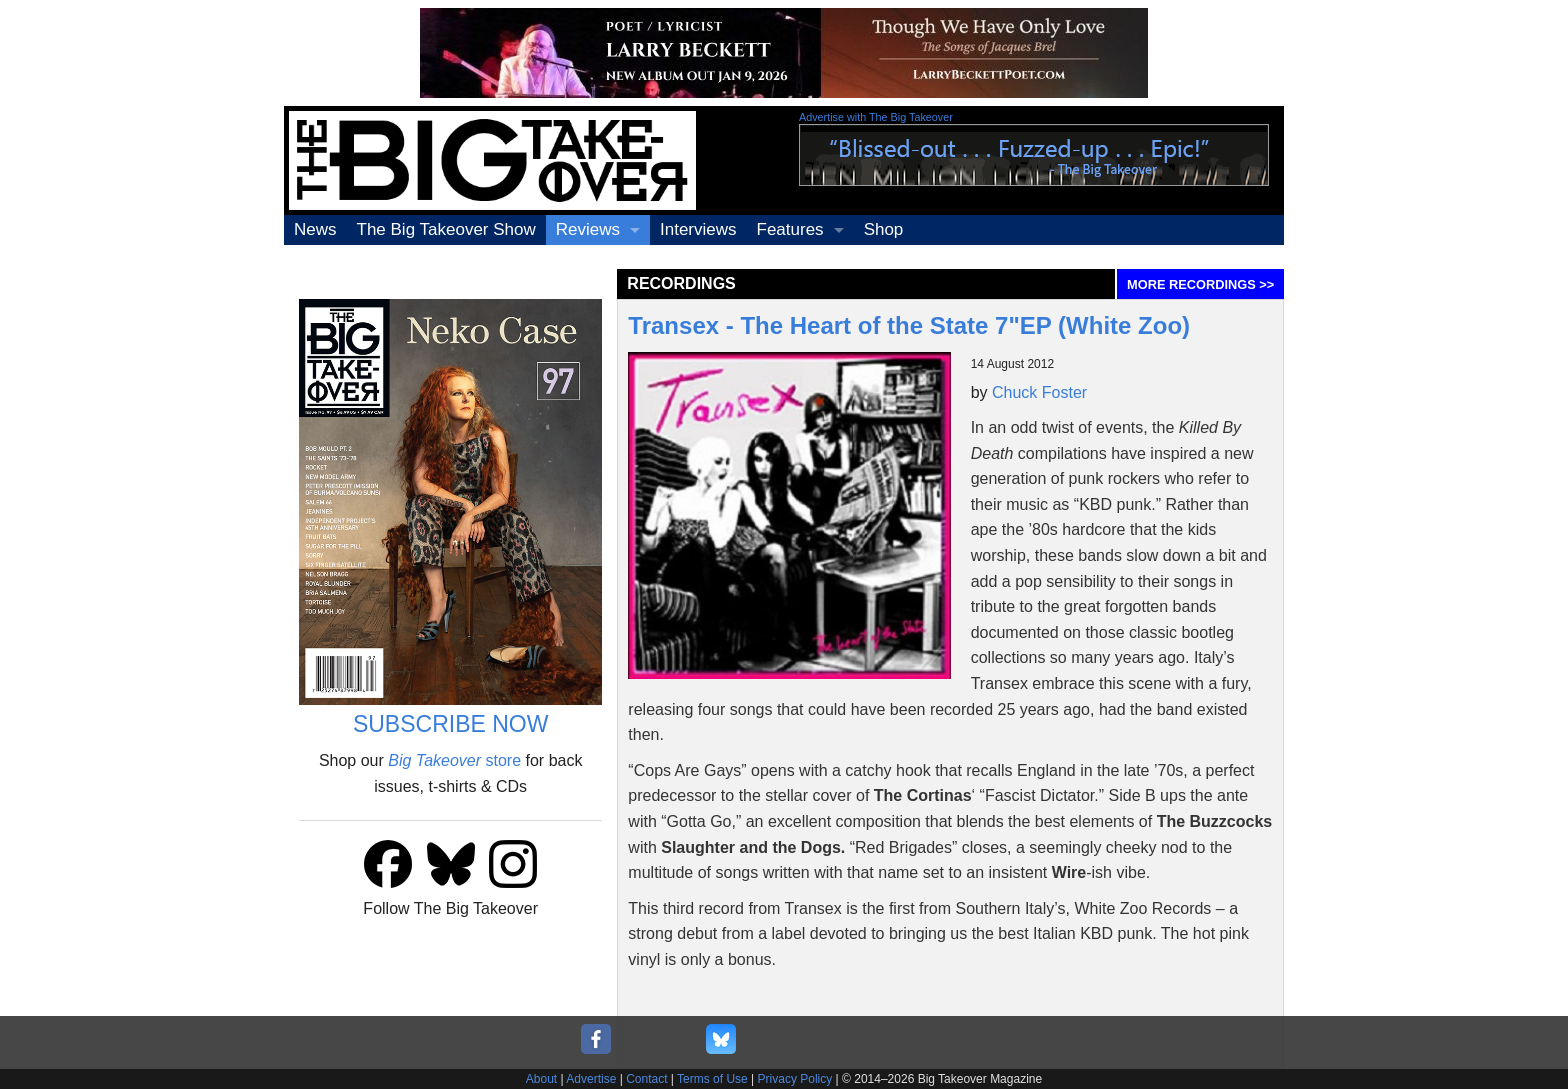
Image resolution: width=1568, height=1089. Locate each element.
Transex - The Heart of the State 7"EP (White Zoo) (909, 325)
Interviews (698, 229)
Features (790, 229)
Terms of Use (712, 1079)
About (541, 1079)
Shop (884, 229)
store (454, 760)
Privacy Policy (795, 1079)
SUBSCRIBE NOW (451, 724)
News (315, 229)
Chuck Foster (1039, 392)
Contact (646, 1079)
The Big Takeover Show (446, 229)
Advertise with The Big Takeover (876, 117)
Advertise (591, 1079)
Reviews (588, 229)
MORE (1200, 284)
